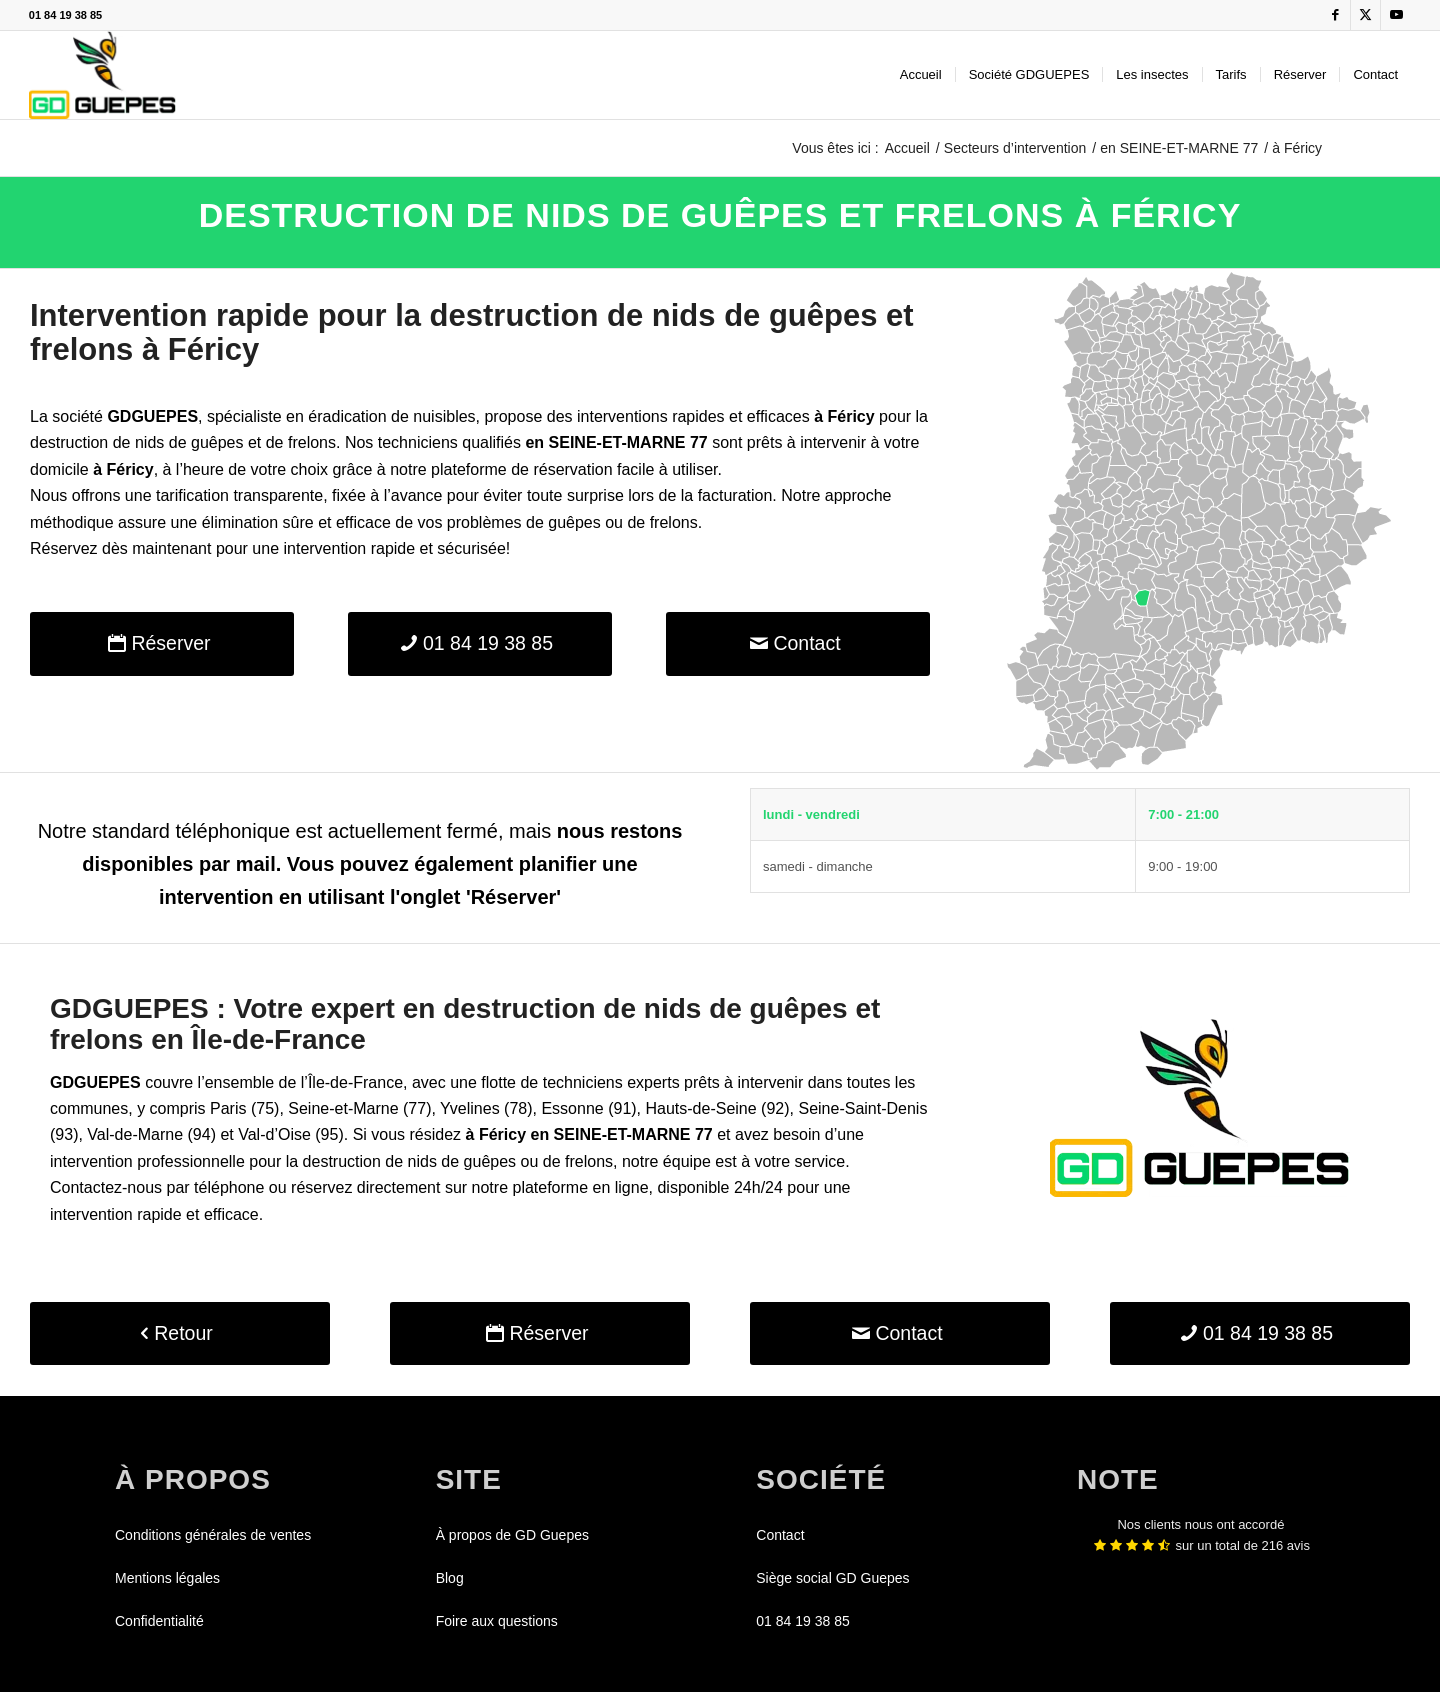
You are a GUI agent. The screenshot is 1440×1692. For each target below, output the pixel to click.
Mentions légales (167, 1578)
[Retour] (180, 1333)
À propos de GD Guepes (512, 1535)
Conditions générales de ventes (213, 1535)
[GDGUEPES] (102, 75)
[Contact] (798, 643)
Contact (780, 1535)
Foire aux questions (497, 1621)
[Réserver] (162, 643)
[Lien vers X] (1365, 15)
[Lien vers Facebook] (1335, 15)
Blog (450, 1578)
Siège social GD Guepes (832, 1578)
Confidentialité (159, 1621)
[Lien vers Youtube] (1396, 15)
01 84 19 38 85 (65, 15)
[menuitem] (921, 75)
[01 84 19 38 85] (480, 643)
